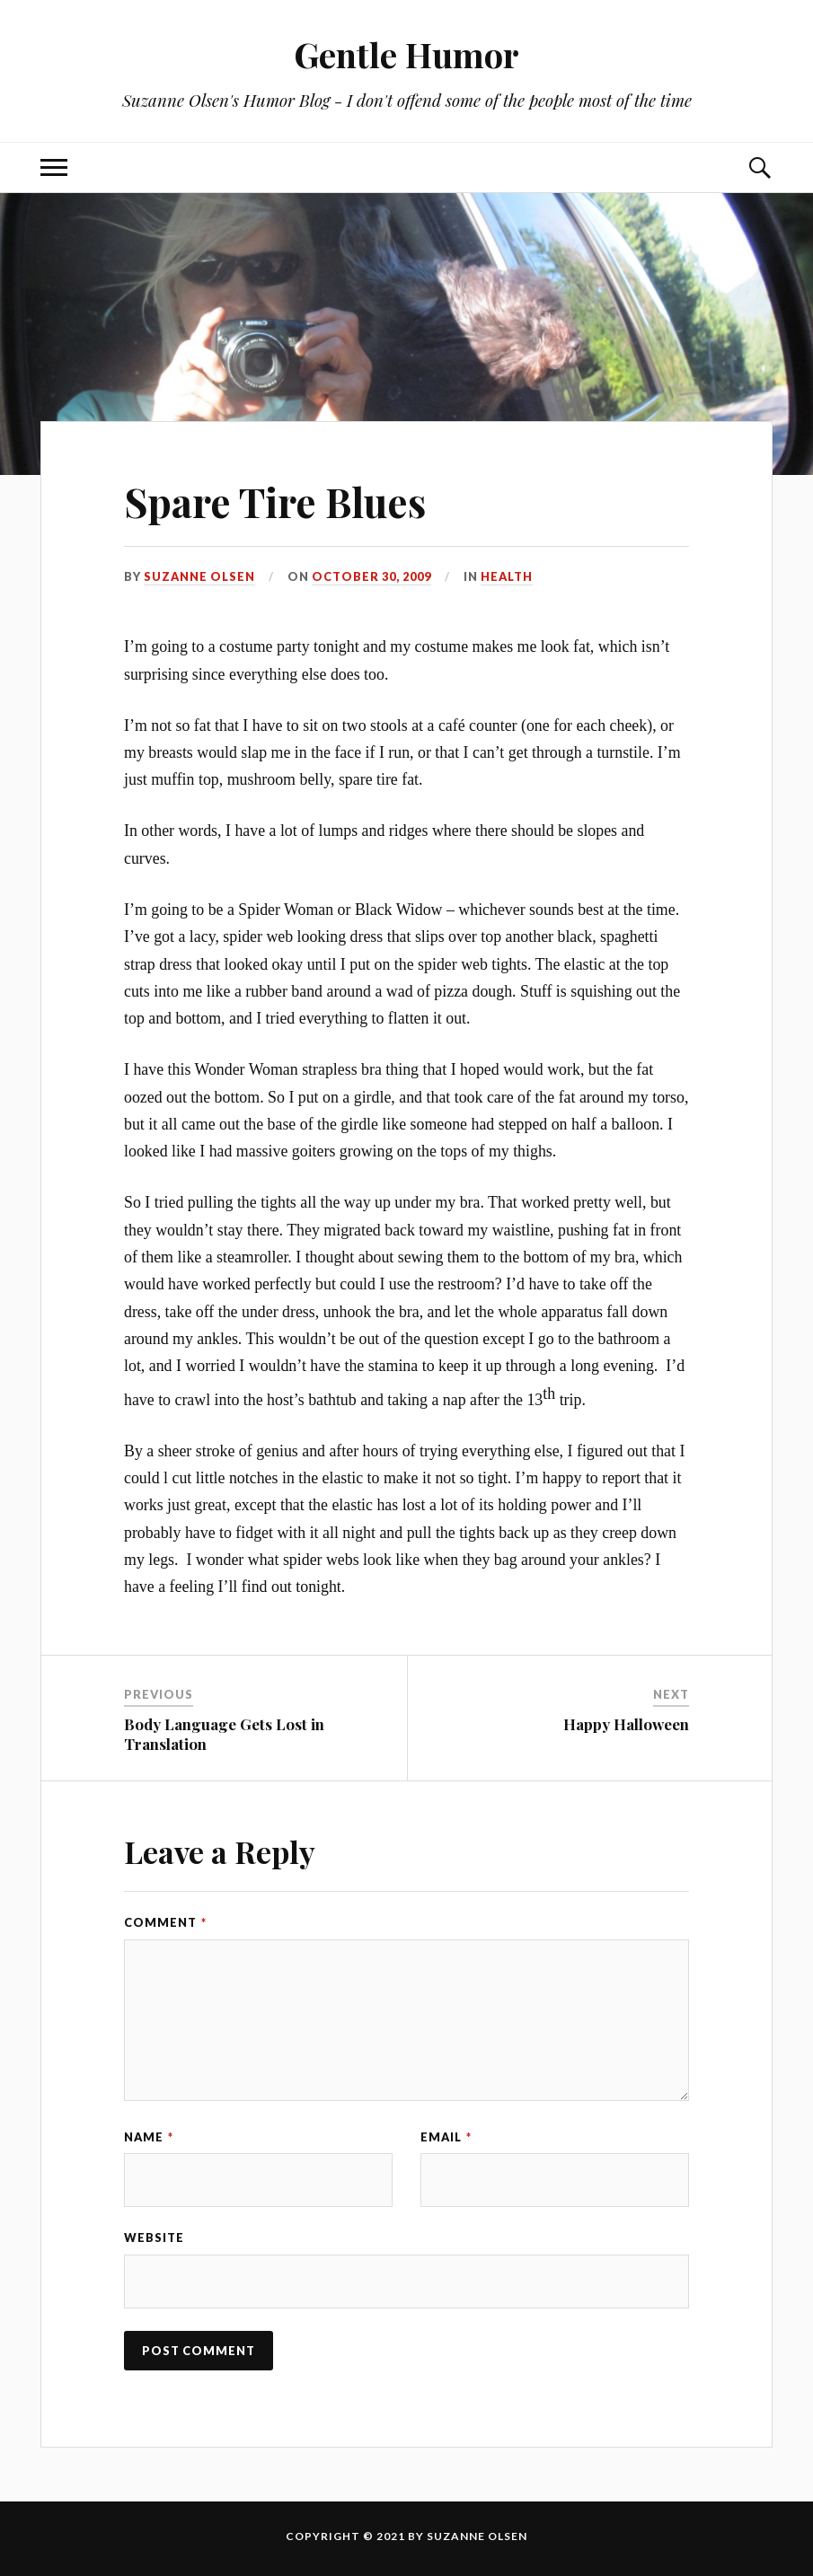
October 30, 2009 (371, 576)
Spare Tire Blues (275, 501)
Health (507, 576)
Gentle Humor (406, 54)
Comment (165, 1922)
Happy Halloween (626, 1724)
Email (446, 2137)
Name (148, 2137)
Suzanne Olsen (199, 576)
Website (154, 2237)
